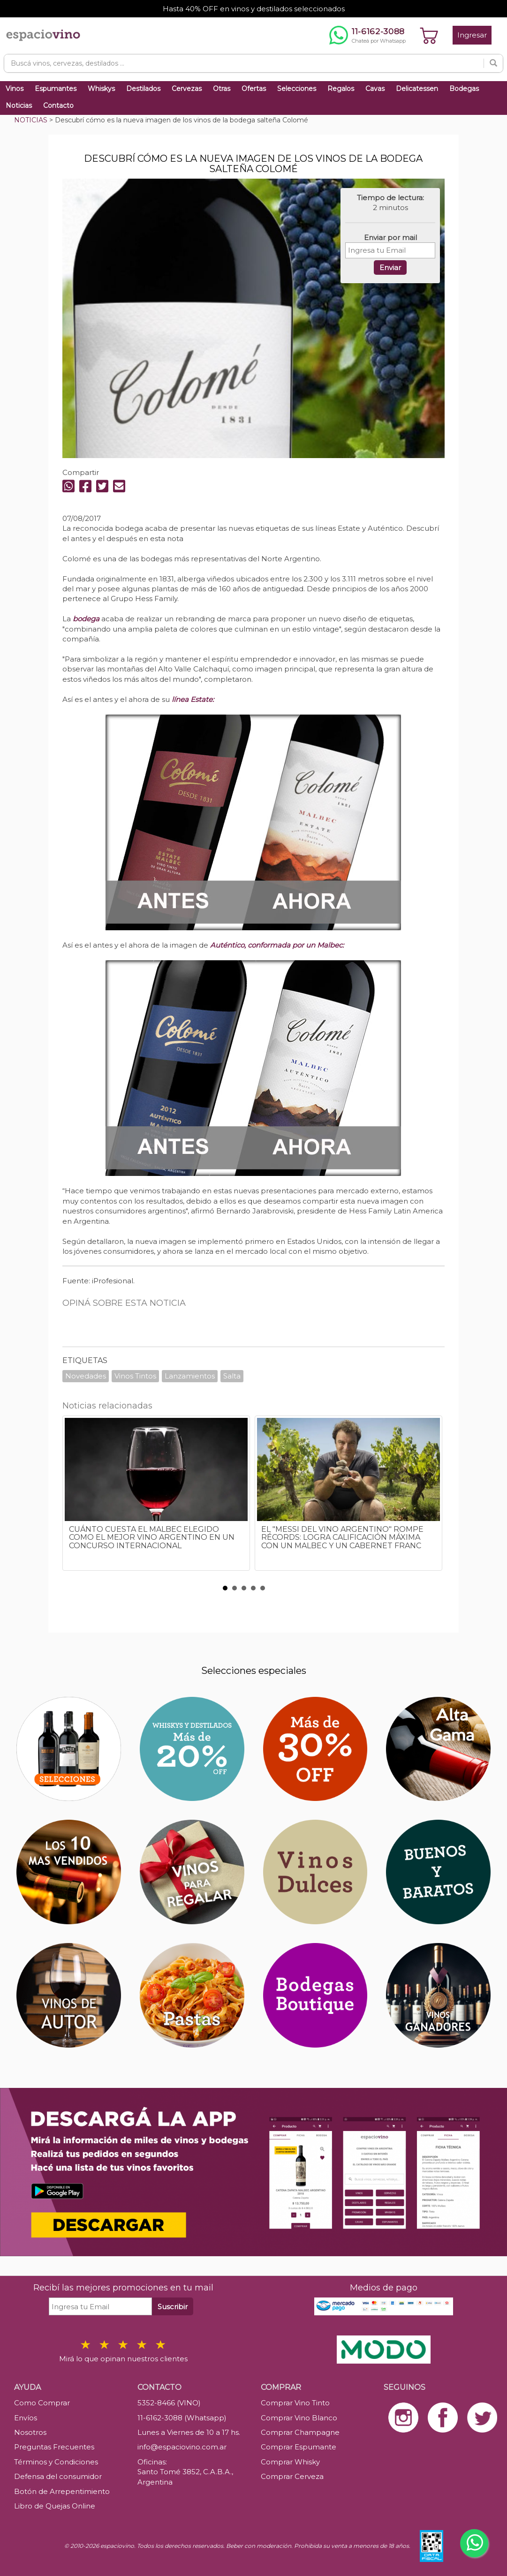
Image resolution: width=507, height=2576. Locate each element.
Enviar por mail (390, 237)
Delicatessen (417, 88)
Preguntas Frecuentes (54, 2446)
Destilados (143, 88)
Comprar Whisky (290, 2461)
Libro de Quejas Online (54, 2505)
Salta (232, 1375)
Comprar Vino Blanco (299, 2417)
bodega (86, 618)
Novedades (85, 1375)
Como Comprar (42, 2402)
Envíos (25, 2417)
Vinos (14, 88)
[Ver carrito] (429, 35)
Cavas (375, 88)
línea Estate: (193, 699)
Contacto (58, 105)
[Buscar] (493, 63)
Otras (221, 88)
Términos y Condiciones (56, 2461)
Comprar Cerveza (292, 2476)
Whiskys (101, 88)
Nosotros (30, 2432)
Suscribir (173, 2306)
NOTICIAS (30, 120)
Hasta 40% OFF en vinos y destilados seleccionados (254, 8)
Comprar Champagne (300, 2432)
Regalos (340, 88)
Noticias (19, 105)
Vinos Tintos (135, 1375)
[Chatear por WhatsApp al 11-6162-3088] (367, 35)
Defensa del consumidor (58, 2476)
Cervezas (187, 88)
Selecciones (296, 88)
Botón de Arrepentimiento (62, 2491)
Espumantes (55, 88)
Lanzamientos (190, 1375)
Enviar (390, 267)
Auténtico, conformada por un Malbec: (277, 945)
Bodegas (464, 88)
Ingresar (472, 34)
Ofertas (254, 88)
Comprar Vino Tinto (295, 2402)
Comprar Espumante (298, 2446)
